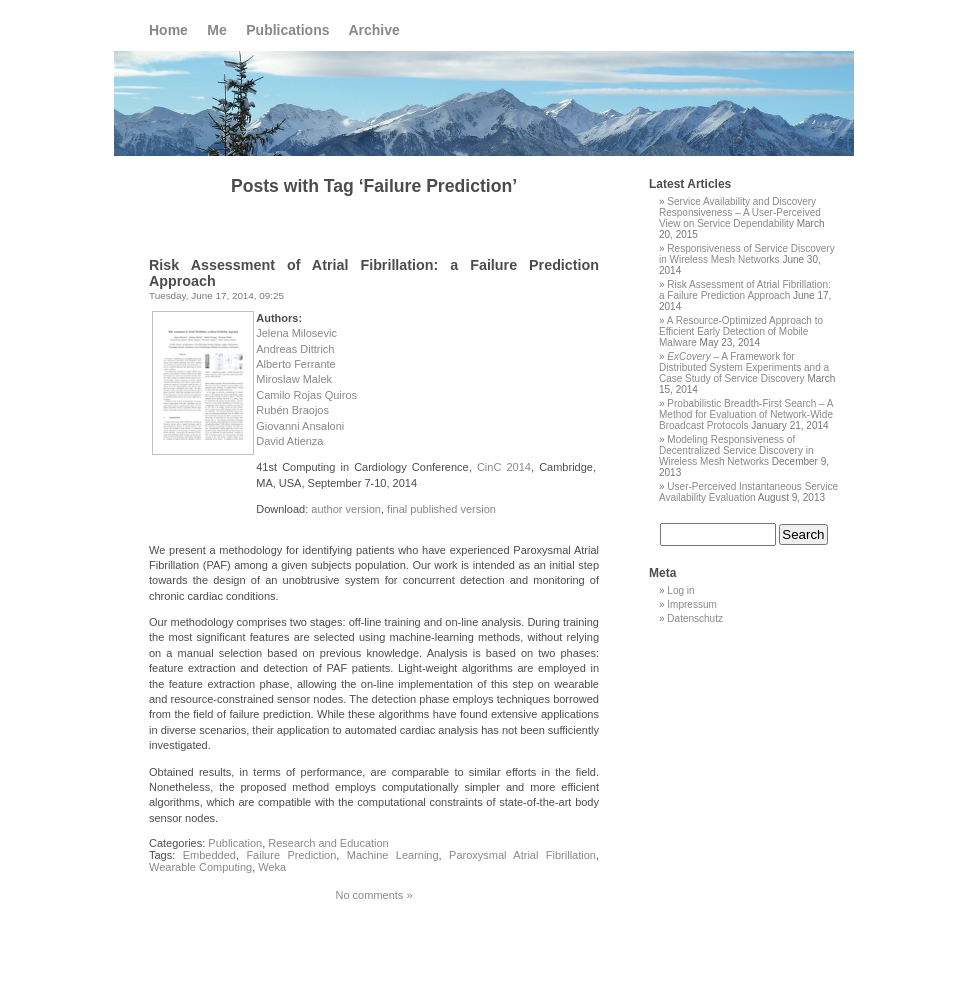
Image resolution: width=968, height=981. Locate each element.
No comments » (373, 895)
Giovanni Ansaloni (300, 426)
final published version (441, 509)
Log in (680, 590)
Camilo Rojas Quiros (306, 395)
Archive (373, 30)
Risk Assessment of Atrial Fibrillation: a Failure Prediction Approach (745, 290)
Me (216, 30)
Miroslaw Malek (294, 379)
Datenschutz (695, 618)
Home (168, 30)
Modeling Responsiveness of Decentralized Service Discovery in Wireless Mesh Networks (736, 450)
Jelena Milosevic (296, 333)
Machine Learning (393, 855)
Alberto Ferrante (295, 364)
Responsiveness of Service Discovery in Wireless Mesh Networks (747, 254)
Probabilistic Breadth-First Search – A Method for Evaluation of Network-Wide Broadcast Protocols (746, 414)
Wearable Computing (200, 867)
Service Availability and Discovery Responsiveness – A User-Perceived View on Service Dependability (740, 212)
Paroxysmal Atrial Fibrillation (522, 855)
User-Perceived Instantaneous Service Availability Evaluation (748, 492)
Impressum (691, 604)
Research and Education (328, 843)
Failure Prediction (291, 855)
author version (346, 509)
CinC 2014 (504, 467)
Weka (272, 867)
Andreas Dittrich (295, 349)
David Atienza (289, 441)
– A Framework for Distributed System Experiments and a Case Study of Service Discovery (744, 367)
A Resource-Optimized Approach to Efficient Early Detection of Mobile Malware (741, 331)
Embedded (209, 855)
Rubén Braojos (292, 410)
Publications (287, 30)
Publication (235, 843)
